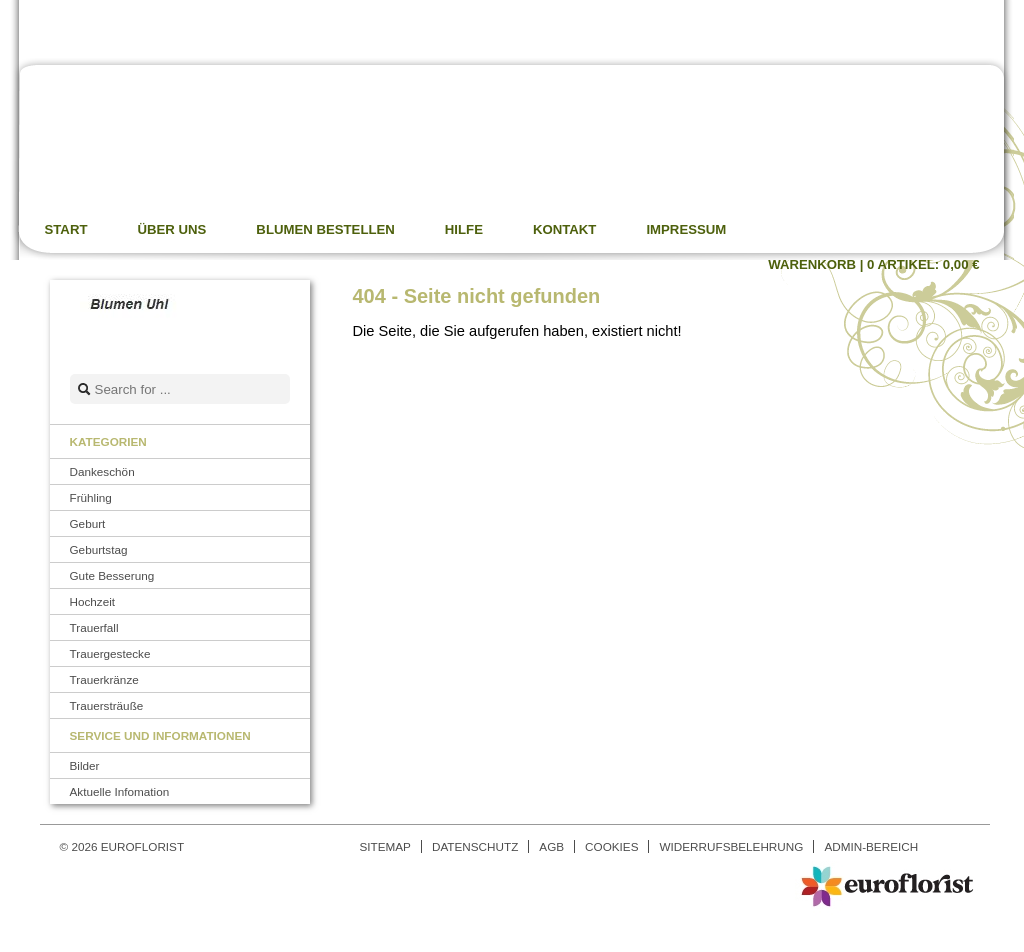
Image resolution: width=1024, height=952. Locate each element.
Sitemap (385, 846)
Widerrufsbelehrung (731, 846)
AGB (551, 846)
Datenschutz (475, 846)
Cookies (611, 846)
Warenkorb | (873, 264)
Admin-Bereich (871, 846)
